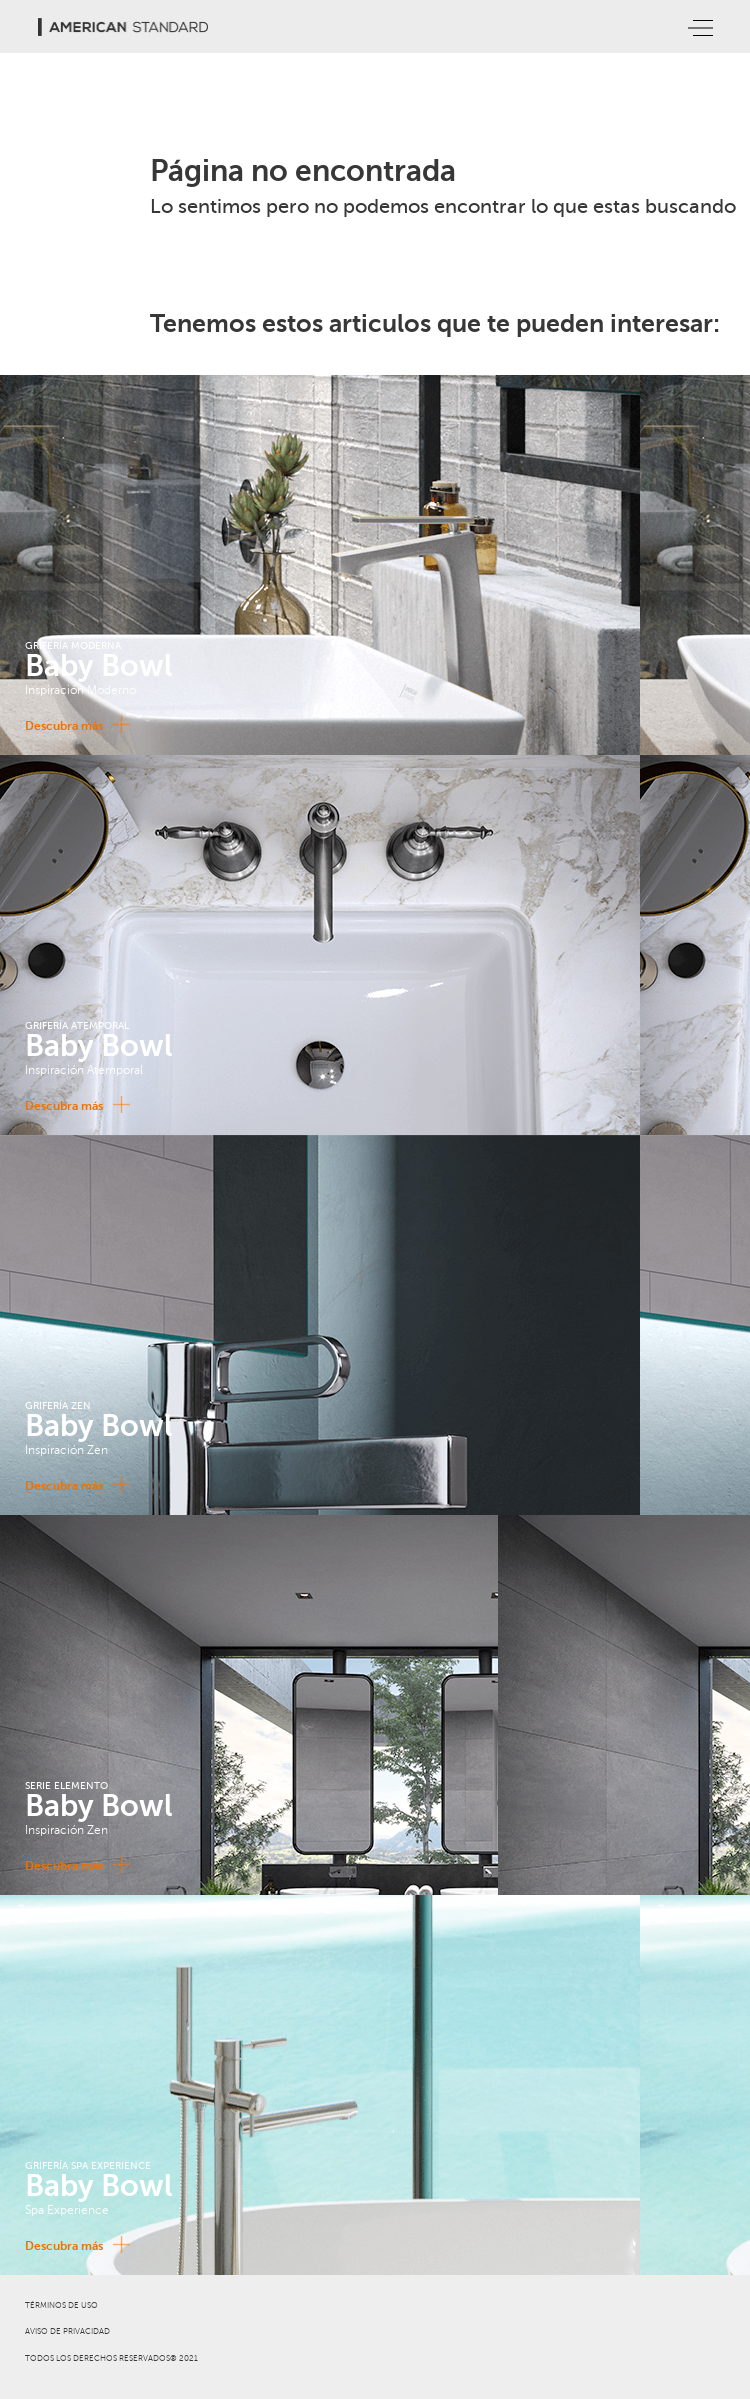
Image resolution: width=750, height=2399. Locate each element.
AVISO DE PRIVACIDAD (67, 2331)
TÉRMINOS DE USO (61, 2305)
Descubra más (74, 724)
